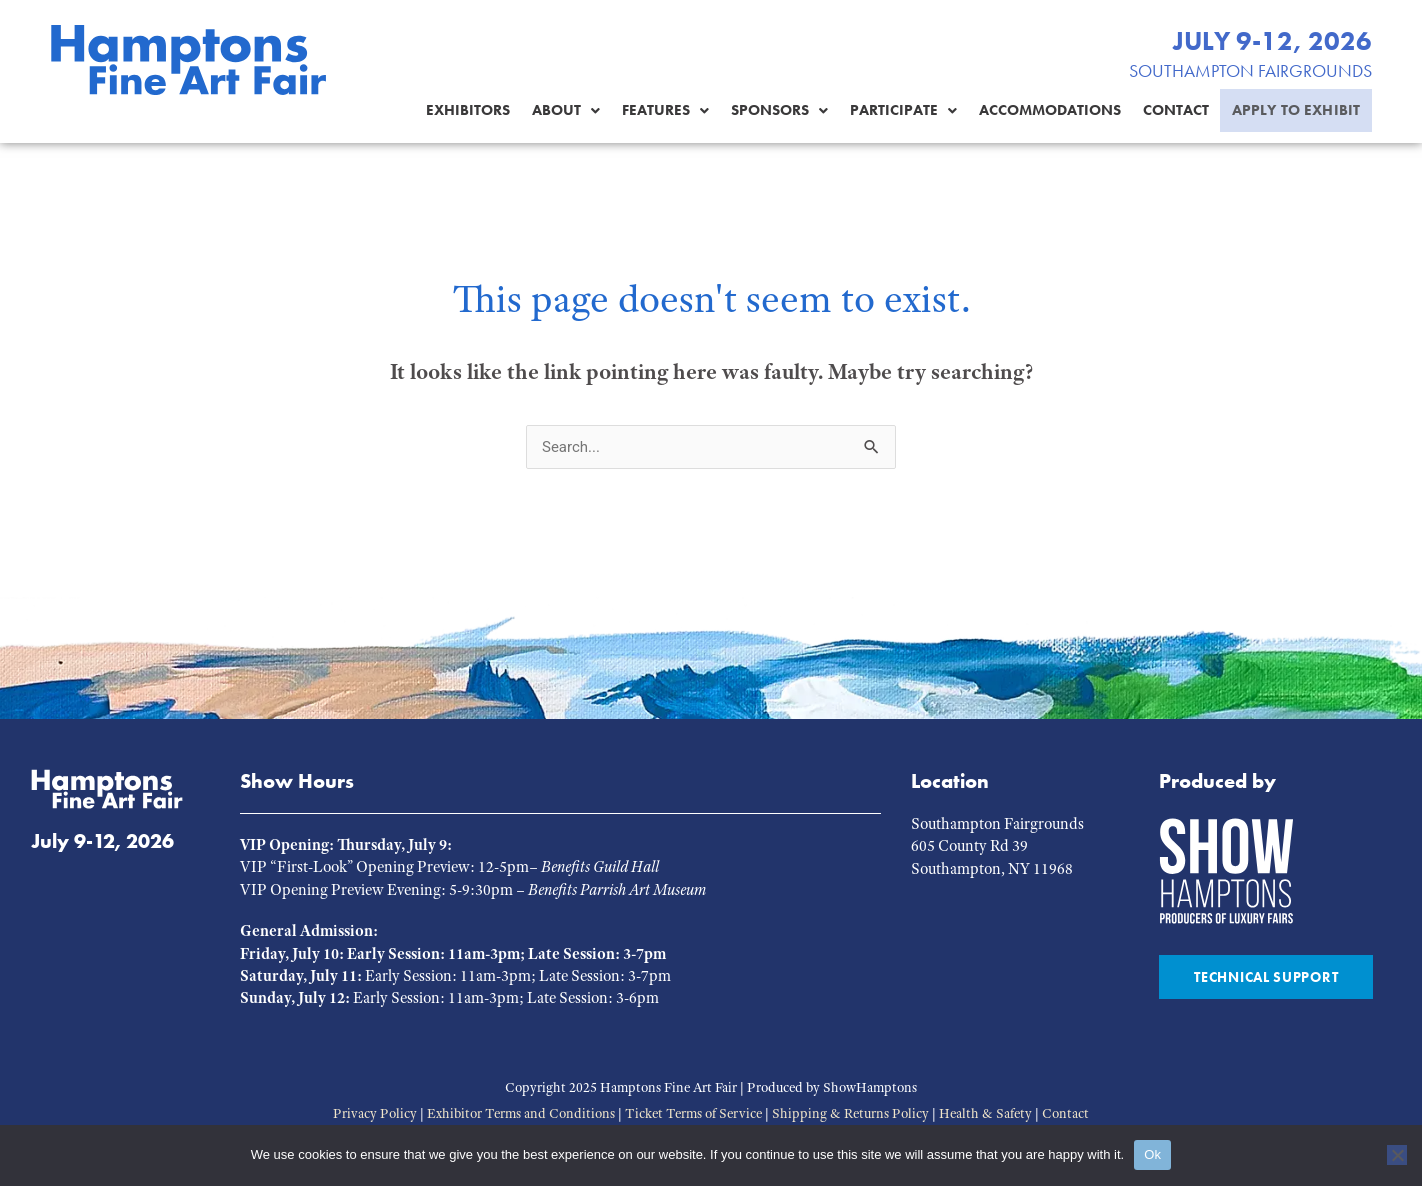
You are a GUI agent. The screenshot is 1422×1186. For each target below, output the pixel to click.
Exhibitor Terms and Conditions (521, 1113)
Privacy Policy (375, 1113)
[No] (1397, 1155)
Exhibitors (453, 110)
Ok (1152, 1154)
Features (650, 110)
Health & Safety (985, 1113)
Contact (1161, 110)
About (551, 110)
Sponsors (764, 110)
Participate (888, 110)
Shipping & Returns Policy (850, 1113)
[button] (551, 110)
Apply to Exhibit (1288, 110)
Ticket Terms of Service (693, 1113)
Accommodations (1035, 110)
